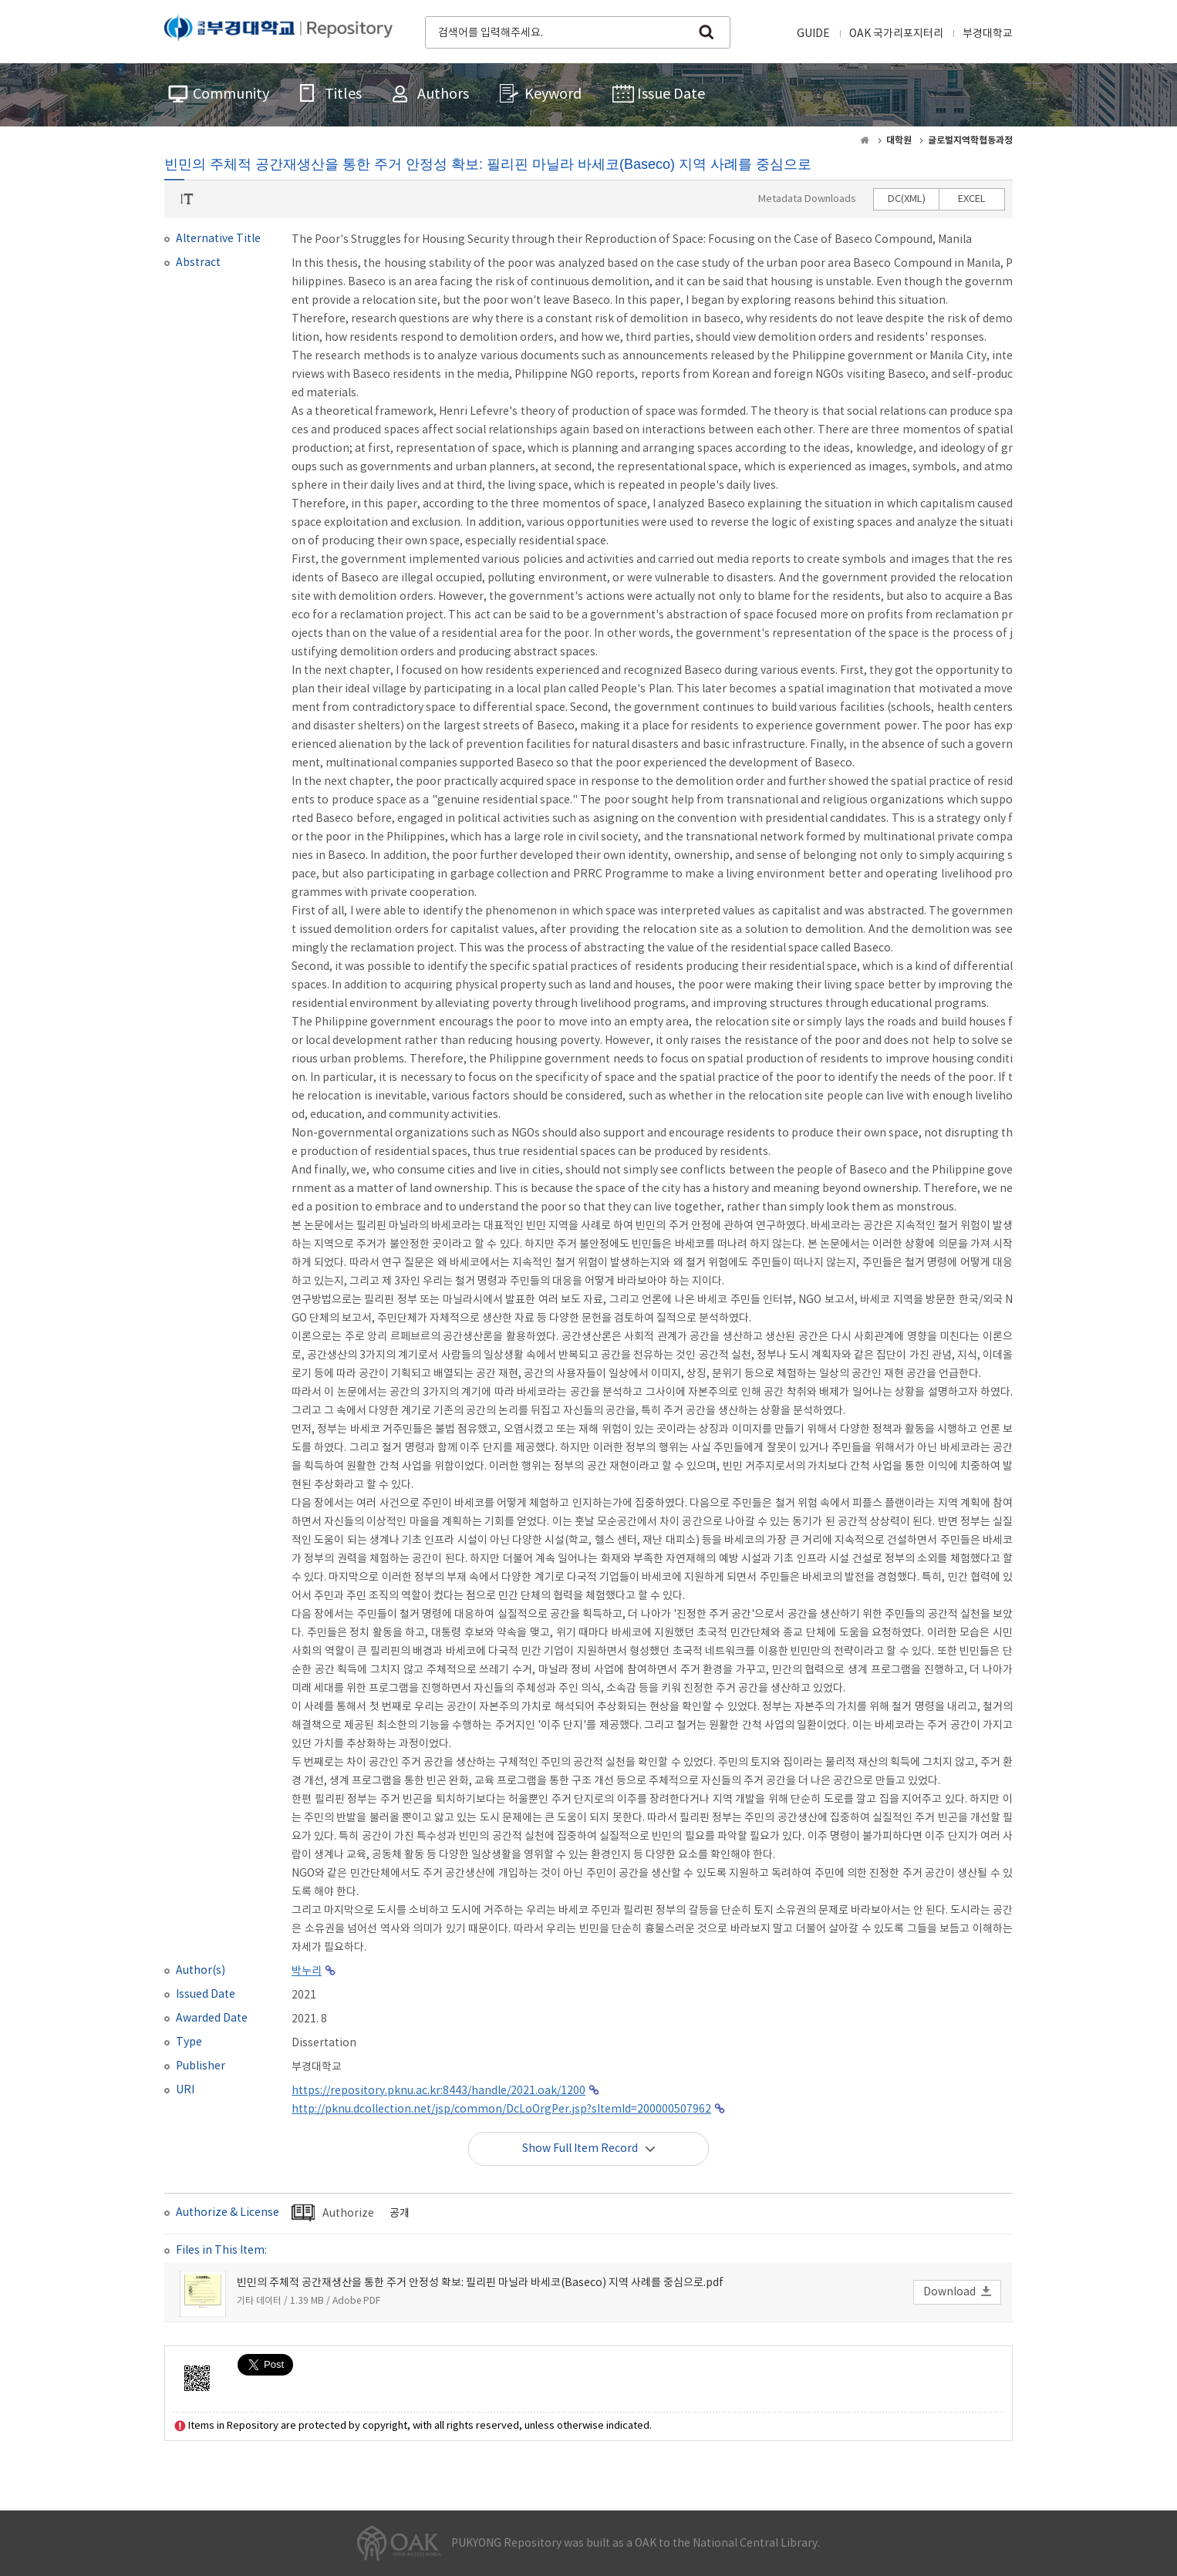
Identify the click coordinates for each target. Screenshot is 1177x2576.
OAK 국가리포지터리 (896, 34)
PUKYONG (278, 31)
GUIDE (813, 34)
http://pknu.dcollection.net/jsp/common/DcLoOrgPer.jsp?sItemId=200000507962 (501, 2109)
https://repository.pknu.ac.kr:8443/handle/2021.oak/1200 (438, 2091)
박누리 (307, 1971)
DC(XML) (907, 199)
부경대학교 (988, 34)
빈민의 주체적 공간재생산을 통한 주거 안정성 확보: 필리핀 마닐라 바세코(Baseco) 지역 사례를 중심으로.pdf (480, 2283)
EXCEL (972, 199)
